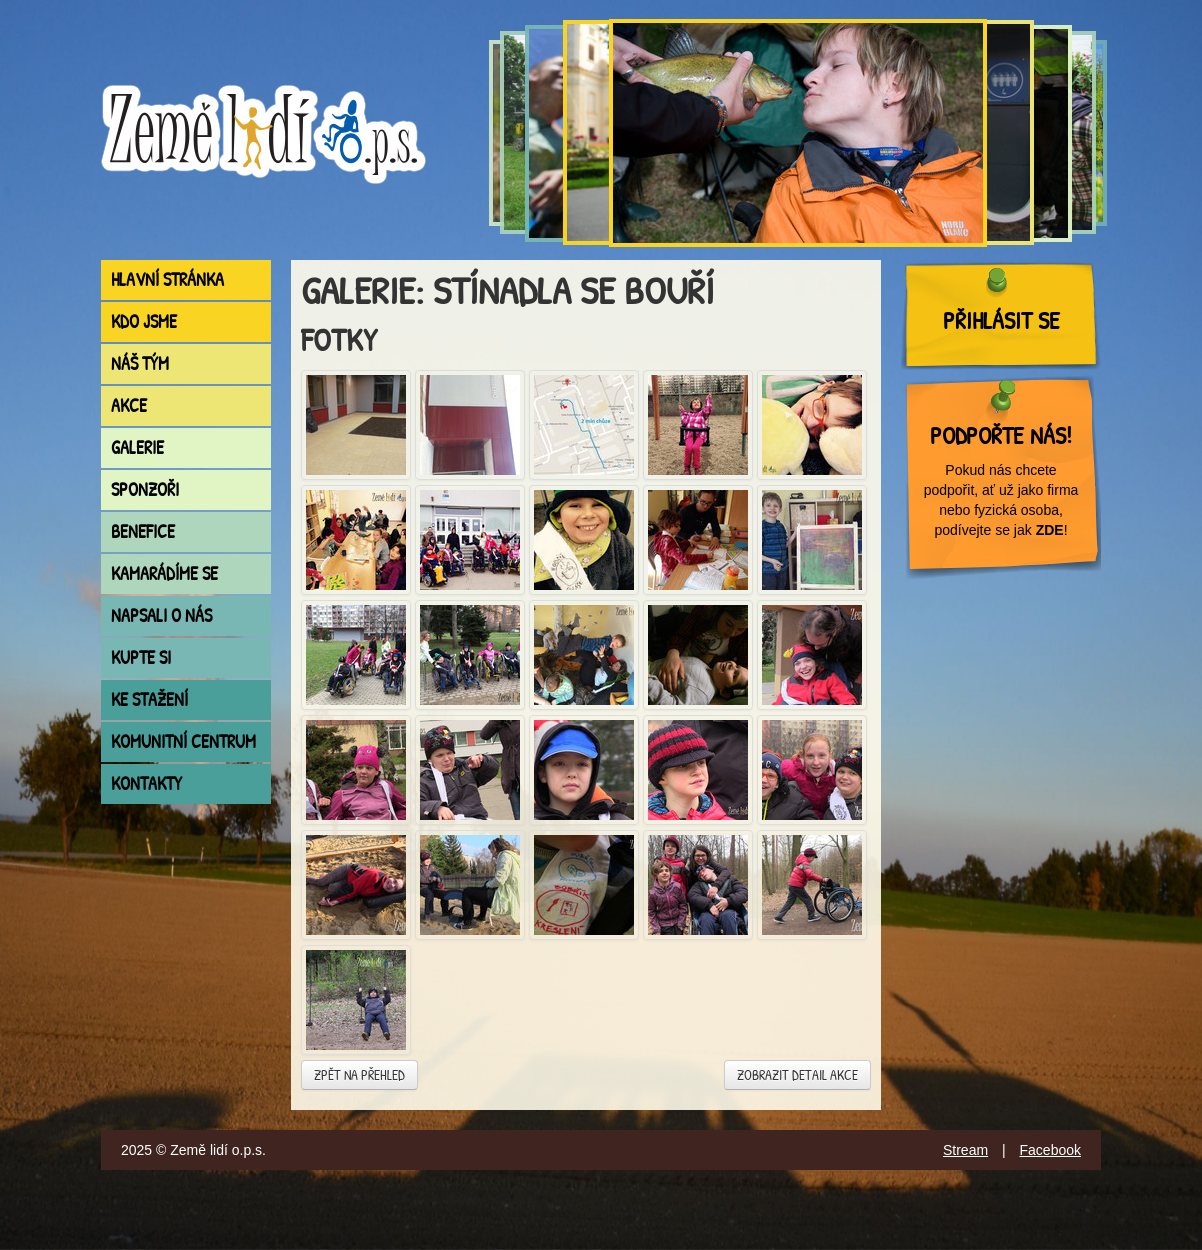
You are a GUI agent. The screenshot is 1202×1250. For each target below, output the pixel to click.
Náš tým (140, 363)
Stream (965, 1150)
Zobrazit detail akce (797, 1074)
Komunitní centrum (183, 741)
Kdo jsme (144, 321)
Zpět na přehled (359, 1074)
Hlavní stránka (167, 279)
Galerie (137, 447)
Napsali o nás (161, 615)
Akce (129, 405)
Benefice (143, 531)
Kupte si (141, 657)
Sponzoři (145, 489)
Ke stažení (149, 699)
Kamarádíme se (164, 573)
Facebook (1050, 1150)
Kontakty (146, 783)
